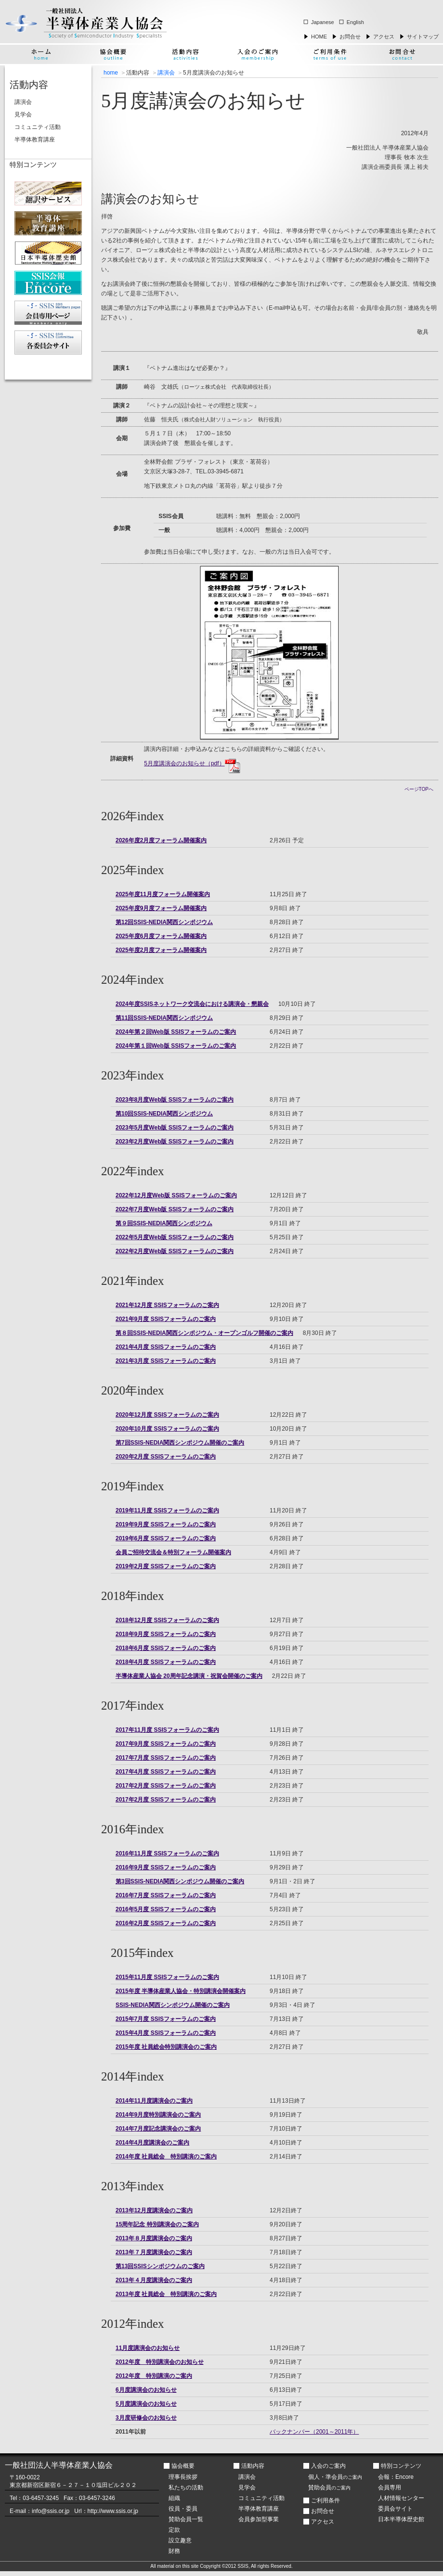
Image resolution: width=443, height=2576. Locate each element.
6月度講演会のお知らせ (146, 2389)
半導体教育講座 (34, 139)
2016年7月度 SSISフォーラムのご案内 (166, 1895)
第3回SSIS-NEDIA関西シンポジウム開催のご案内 (180, 1881)
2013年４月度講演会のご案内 (154, 2280)
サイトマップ (423, 36)
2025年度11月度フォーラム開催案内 (163, 894)
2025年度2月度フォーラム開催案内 (161, 950)
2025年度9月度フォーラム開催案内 (161, 908)
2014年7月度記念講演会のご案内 (158, 2128)
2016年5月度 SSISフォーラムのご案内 (166, 1909)
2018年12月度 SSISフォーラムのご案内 (167, 1620)
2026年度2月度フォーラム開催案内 (161, 840)
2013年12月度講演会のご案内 (154, 2210)
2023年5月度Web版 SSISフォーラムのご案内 (175, 1127)
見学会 (23, 114)
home (111, 72)
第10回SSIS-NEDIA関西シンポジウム (164, 1113)
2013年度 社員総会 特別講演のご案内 (166, 2294)
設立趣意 (180, 2540)
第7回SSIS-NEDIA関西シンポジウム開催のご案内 (180, 1442)
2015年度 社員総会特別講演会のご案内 (166, 2046)
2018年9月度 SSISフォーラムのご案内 (166, 1634)
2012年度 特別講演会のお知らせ (160, 2362)
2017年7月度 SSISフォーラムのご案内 (166, 1757)
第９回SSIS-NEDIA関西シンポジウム (164, 1223)
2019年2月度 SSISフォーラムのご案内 (166, 1566)
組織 (174, 2498)
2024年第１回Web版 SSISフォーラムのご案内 (176, 1045)
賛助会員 (329, 2487)
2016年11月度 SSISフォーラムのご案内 (167, 1853)
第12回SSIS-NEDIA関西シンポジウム (164, 922)
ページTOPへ (418, 789)
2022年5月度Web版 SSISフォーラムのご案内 (175, 1237)
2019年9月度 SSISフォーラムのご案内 (166, 1524)
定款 (174, 2529)
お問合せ (350, 36)
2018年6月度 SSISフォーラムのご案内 (166, 1648)
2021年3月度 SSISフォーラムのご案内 (166, 1361)
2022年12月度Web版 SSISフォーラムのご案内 (176, 1195)
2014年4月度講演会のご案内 (152, 2142)
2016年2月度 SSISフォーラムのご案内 (166, 1923)
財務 (174, 2551)
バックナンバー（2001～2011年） (314, 2431)
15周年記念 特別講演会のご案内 (157, 2224)
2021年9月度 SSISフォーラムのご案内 (166, 1319)
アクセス (383, 36)
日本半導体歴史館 (401, 2519)
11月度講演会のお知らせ (148, 2348)
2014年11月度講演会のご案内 (154, 2100)
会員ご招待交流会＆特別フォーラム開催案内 (173, 1552)
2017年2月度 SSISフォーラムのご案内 (166, 1785)
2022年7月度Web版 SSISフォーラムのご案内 (175, 1209)
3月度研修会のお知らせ (146, 2417)
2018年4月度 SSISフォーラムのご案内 (166, 1662)
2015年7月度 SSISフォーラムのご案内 (166, 2019)
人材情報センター (401, 2498)
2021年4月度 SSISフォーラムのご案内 (166, 1347)
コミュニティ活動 (37, 127)
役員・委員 (183, 2508)
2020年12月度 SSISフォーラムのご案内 (167, 1414)
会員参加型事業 (258, 2519)
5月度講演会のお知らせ (146, 2403)
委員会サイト (395, 2508)
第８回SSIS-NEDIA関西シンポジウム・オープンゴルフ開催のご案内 (204, 1333)
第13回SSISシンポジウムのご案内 (160, 2266)
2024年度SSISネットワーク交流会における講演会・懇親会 (192, 1004)
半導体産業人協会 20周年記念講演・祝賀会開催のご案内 (189, 1676)
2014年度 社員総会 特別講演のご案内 (166, 2156)
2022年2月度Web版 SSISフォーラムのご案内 (175, 1251)
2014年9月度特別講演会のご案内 (158, 2114)
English (355, 22)
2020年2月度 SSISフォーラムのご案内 (166, 1456)
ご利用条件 (325, 2500)
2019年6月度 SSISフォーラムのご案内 (166, 1538)
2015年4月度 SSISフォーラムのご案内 (166, 2033)
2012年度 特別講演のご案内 (154, 2376)
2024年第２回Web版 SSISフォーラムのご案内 (176, 1031)
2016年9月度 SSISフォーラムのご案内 (166, 1867)
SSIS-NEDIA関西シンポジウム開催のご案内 (173, 2005)
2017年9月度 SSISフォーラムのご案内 (166, 1743)
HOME (319, 36)
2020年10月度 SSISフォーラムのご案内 (167, 1428)
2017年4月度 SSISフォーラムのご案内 (166, 1771)
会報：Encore (396, 2477)
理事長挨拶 (183, 2477)
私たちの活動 (186, 2487)
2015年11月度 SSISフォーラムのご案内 (167, 1977)
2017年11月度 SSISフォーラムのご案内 (167, 1729)
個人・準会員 (335, 2477)
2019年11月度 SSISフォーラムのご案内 (167, 1510)
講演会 (166, 72)
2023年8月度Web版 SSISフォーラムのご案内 (175, 1099)
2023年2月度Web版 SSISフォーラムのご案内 (175, 1141)
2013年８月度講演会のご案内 (154, 2238)
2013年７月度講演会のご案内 (154, 2252)
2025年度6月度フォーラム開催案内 (161, 936)
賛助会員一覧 (186, 2519)
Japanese (322, 22)
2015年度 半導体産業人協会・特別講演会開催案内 (181, 1991)
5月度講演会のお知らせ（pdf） (192, 763)
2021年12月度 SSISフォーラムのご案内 (167, 1305)
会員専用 (389, 2487)
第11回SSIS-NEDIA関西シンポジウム (164, 1018)
